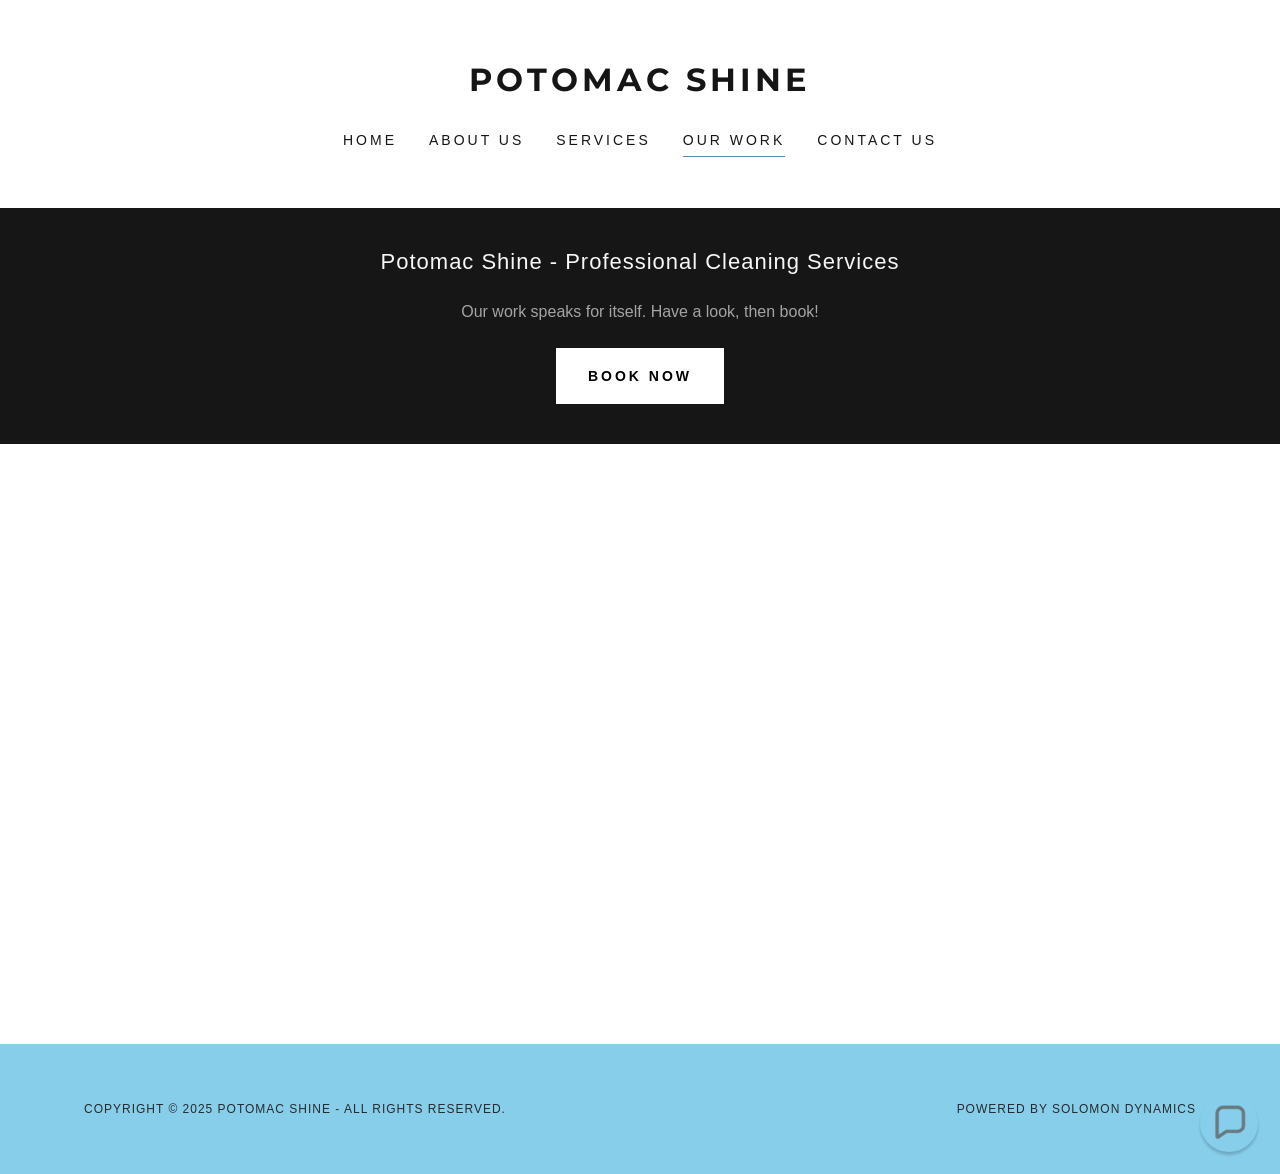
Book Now (640, 376)
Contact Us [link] (877, 140)
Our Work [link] (734, 140)
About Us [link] (476, 140)
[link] (640, 85)
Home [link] (370, 140)
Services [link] (603, 140)
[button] (1229, 1123)
